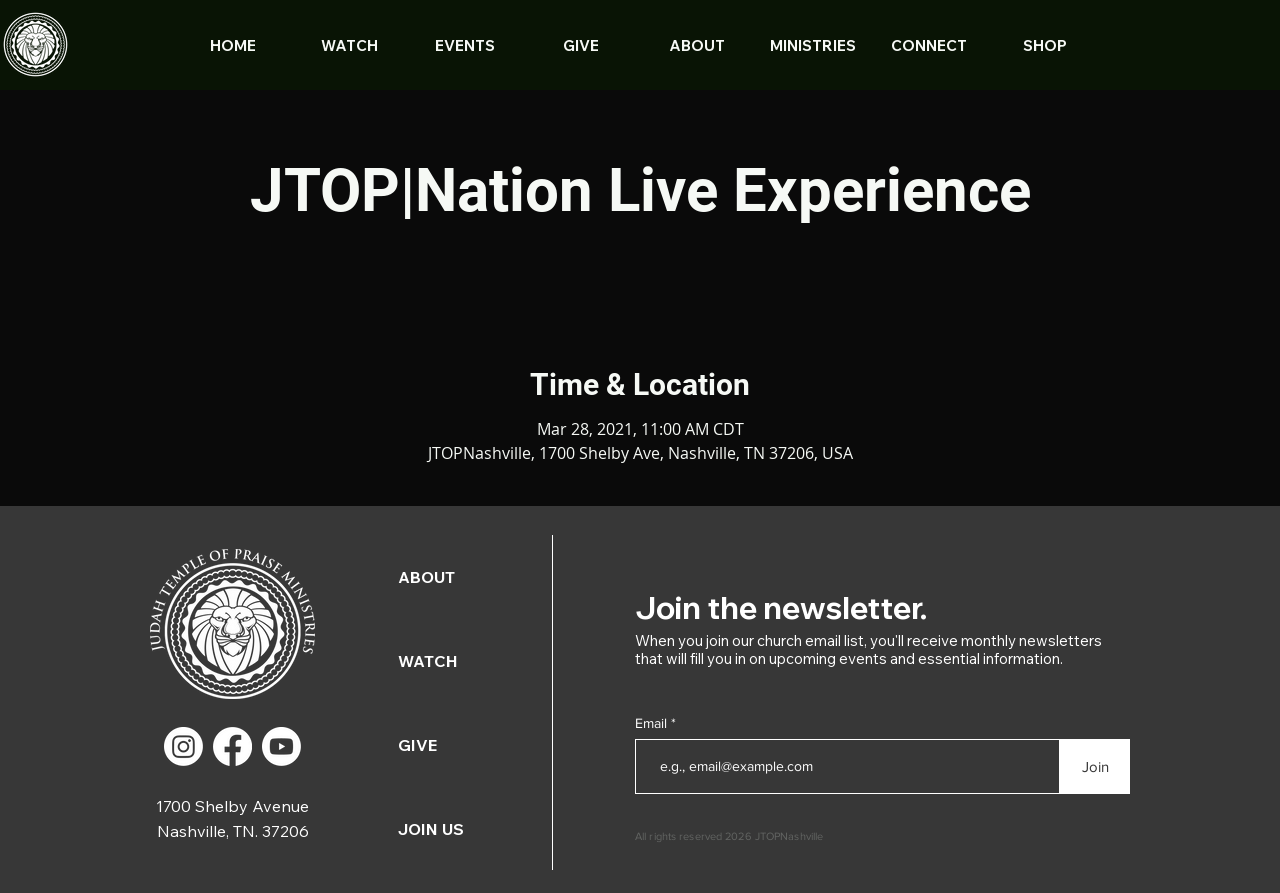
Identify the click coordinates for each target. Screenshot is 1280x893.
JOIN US (431, 829)
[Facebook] (232, 746)
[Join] (1095, 766)
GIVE (417, 745)
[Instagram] (183, 746)
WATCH (428, 661)
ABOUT (426, 577)
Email (653, 723)
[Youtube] (281, 746)
